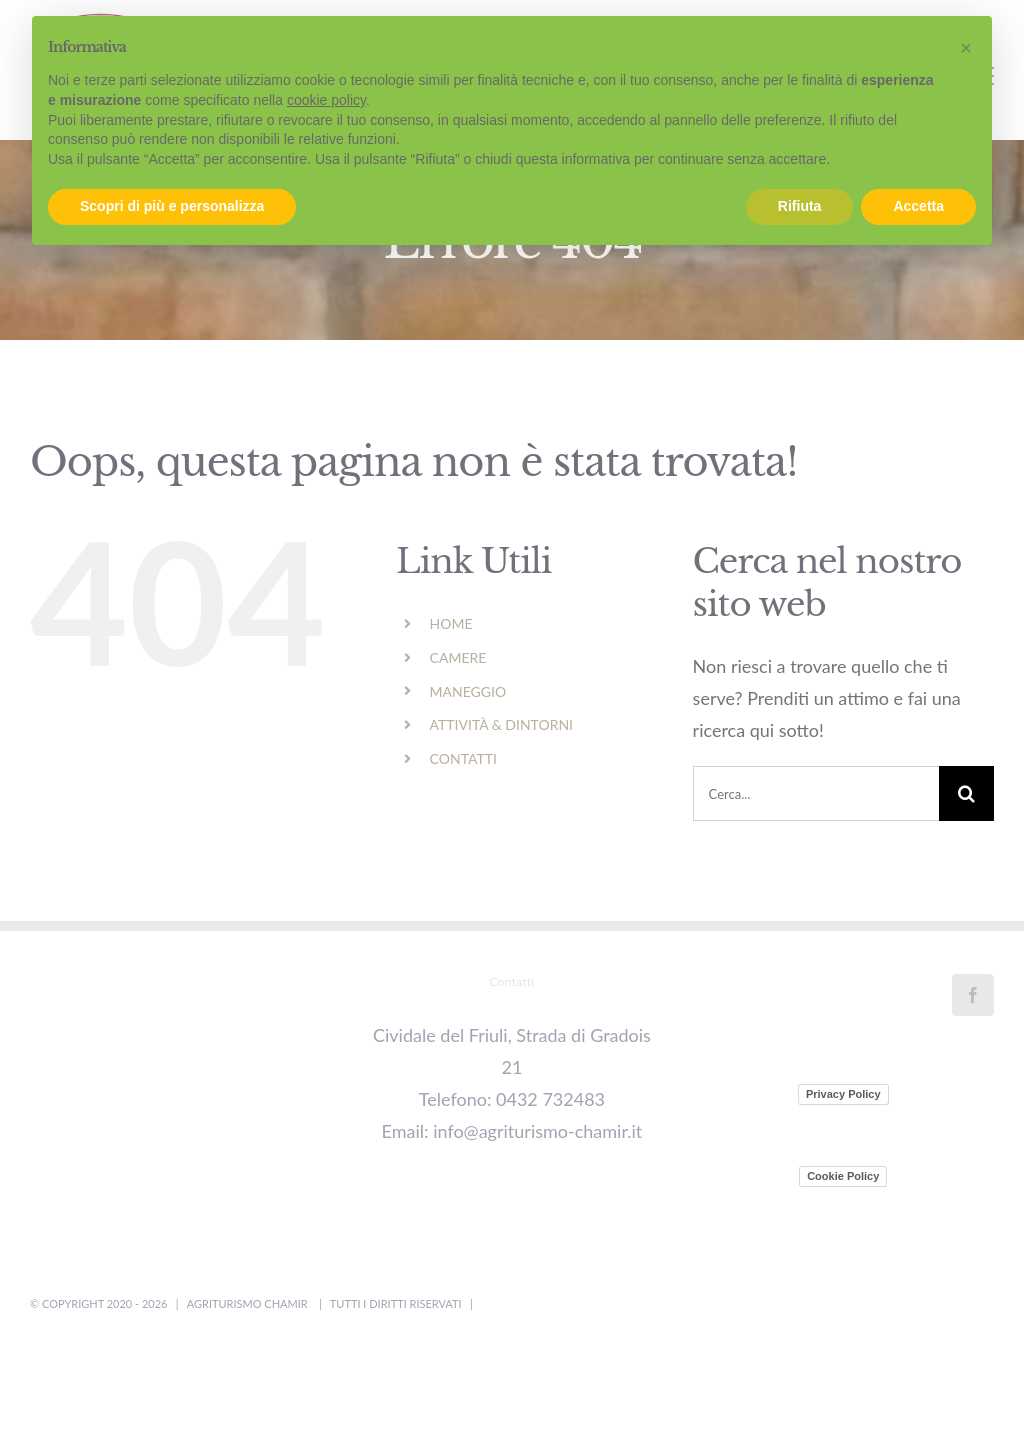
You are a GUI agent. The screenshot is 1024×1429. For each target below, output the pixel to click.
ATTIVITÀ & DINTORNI (501, 724)
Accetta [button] (918, 206)
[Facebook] (973, 995)
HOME (451, 623)
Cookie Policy (843, 1176)
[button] (966, 48)
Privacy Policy (843, 1094)
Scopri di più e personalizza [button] (172, 206)
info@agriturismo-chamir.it (537, 1131)
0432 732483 (550, 1099)
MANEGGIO (468, 691)
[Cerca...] (816, 793)
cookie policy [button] (326, 100)
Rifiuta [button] (800, 206)
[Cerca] (966, 793)
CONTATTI (463, 758)
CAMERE (458, 657)
